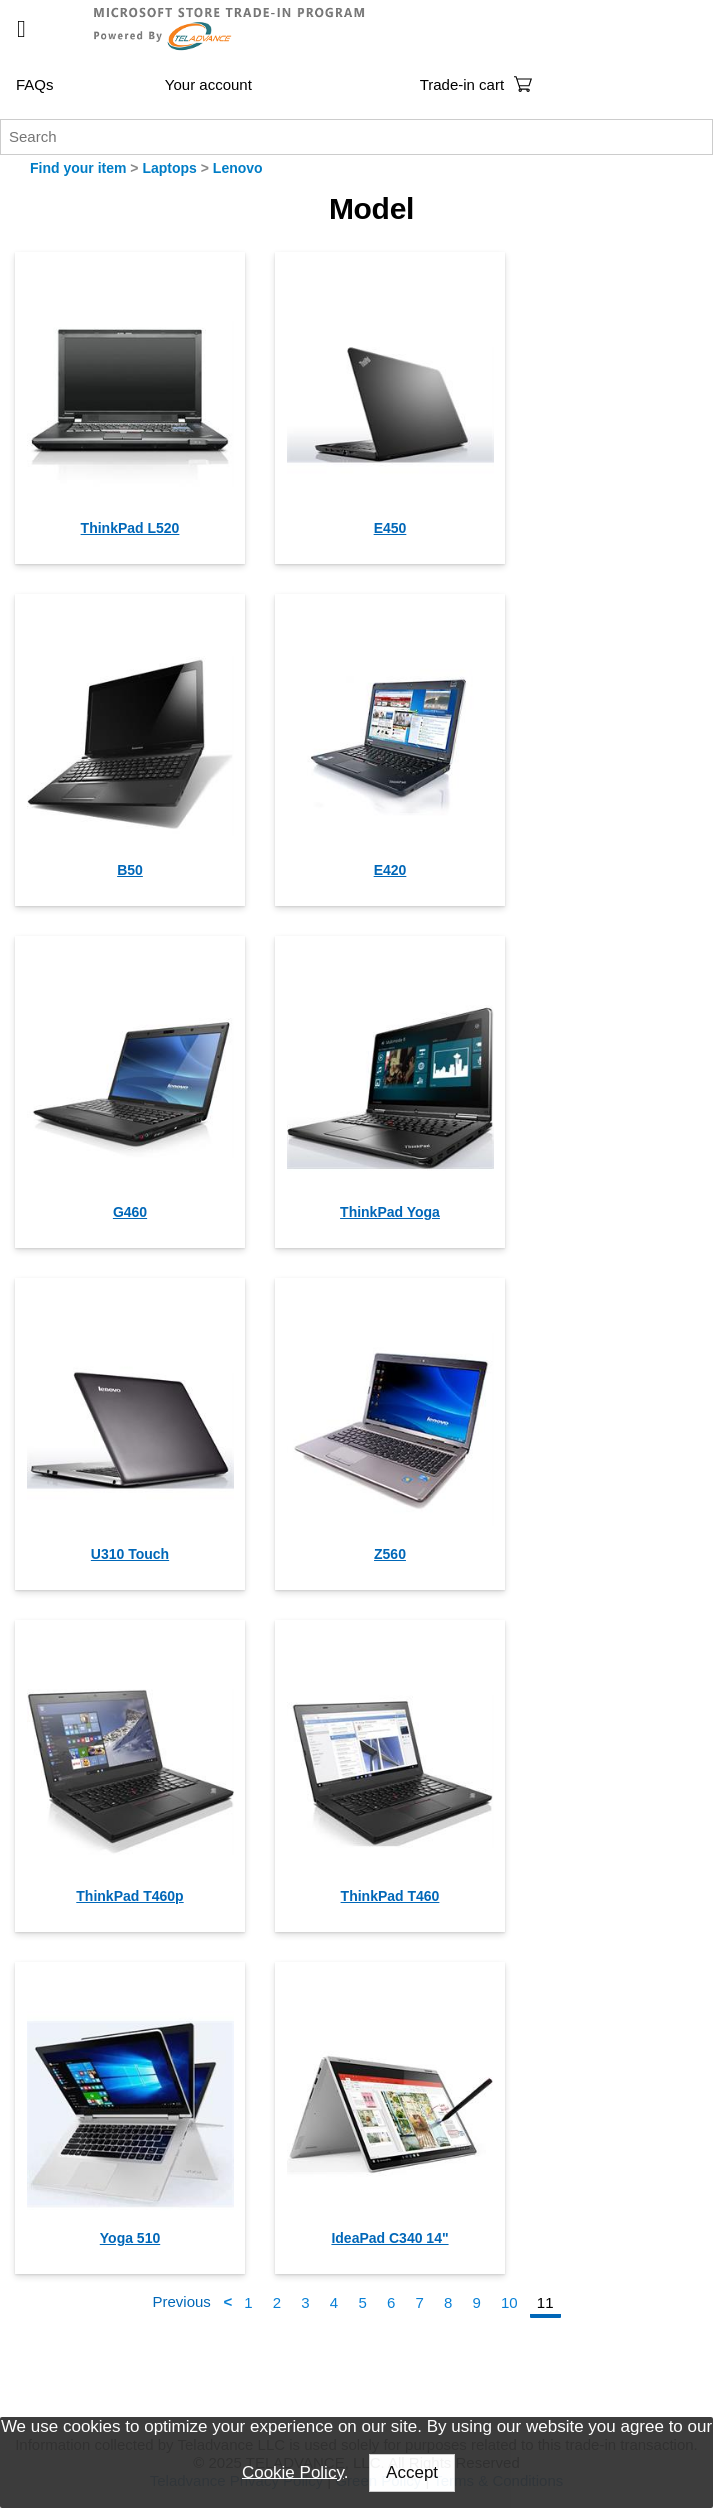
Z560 (390, 1554)
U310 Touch (130, 1554)
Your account (208, 84)
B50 (130, 870)
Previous (182, 2302)
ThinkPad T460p (129, 1896)
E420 (390, 870)
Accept (412, 2472)
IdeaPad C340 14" (389, 2238)
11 (545, 2302)
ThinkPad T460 (390, 1896)
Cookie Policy (293, 2471)
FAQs (35, 84)
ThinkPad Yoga (390, 1212)
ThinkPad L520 (130, 528)
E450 (390, 528)
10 (509, 2302)
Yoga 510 (130, 2238)
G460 (130, 1212)
